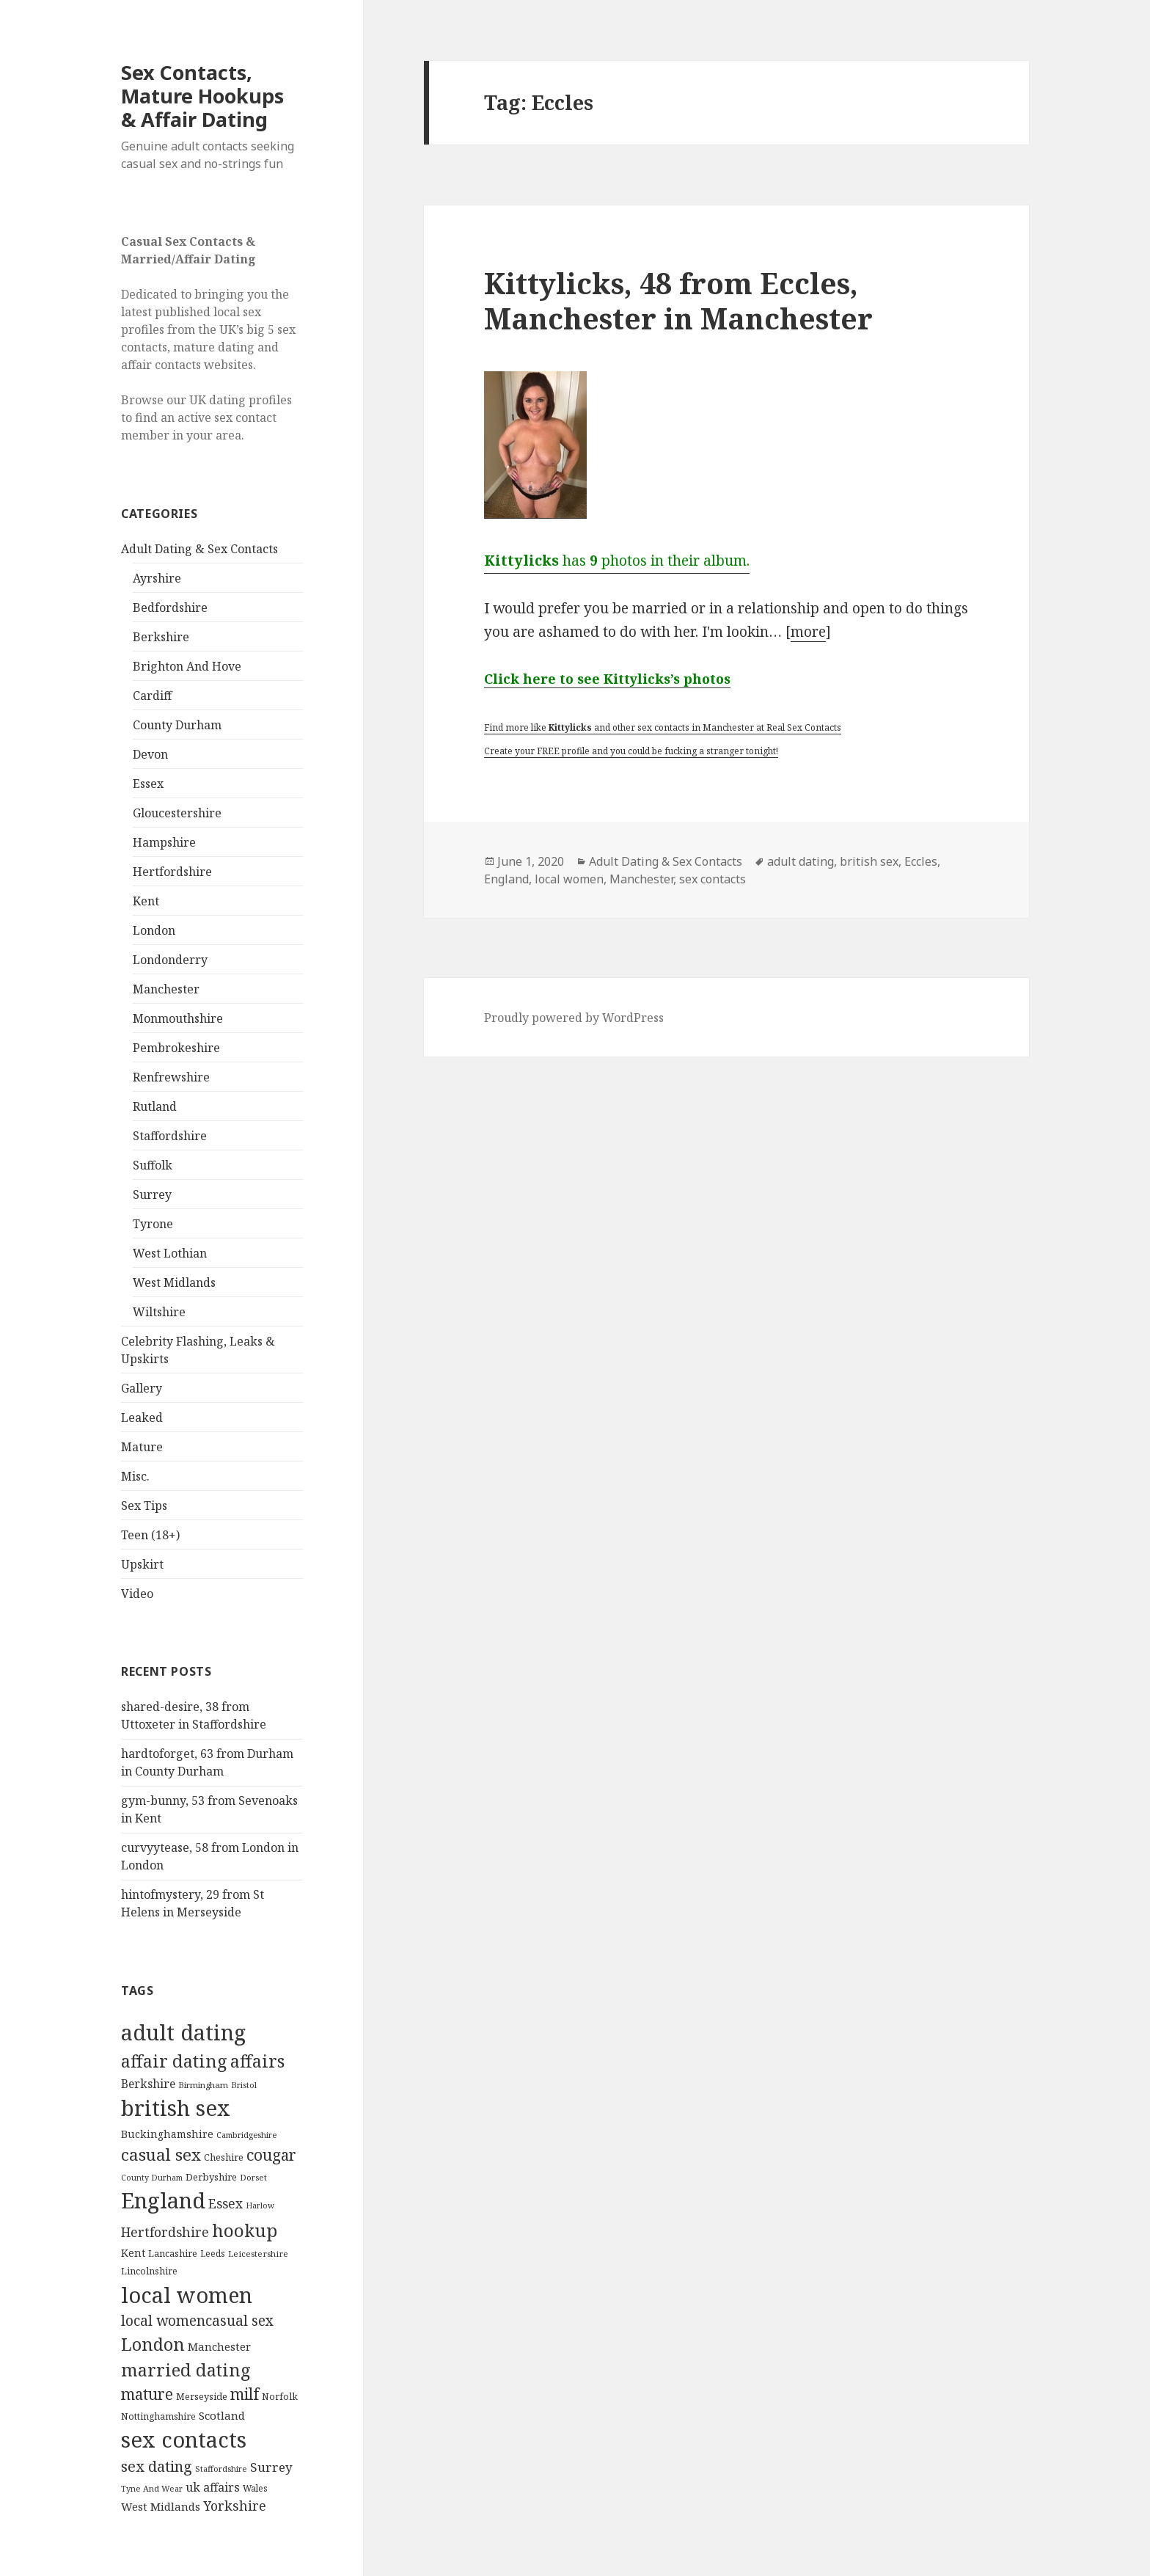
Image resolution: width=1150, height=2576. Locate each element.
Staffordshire (170, 1136)
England (506, 879)
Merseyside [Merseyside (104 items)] (201, 2396)
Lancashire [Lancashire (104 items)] (172, 2253)
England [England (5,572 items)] (163, 2200)
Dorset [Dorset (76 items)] (253, 2177)
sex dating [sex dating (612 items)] (156, 2466)
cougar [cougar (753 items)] (271, 2155)
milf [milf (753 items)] (244, 2394)
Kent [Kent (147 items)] (133, 2253)
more (808, 631)
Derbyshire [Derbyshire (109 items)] (211, 2176)
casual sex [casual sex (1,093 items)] (161, 2154)
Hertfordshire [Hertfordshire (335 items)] (165, 2232)
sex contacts (712, 879)
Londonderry (170, 960)
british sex (869, 861)
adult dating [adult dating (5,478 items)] (183, 2032)
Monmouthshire (178, 1018)
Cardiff (152, 695)
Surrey (152, 1194)
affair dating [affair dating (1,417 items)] (174, 2061)
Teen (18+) (150, 1535)
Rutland (155, 1106)
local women (569, 879)
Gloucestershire (177, 813)
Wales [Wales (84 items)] (255, 2488)
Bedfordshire (170, 607)
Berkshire (161, 637)
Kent (146, 901)
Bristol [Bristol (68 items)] (244, 2084)
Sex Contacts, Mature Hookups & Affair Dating (202, 96)
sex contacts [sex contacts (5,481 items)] (183, 2439)
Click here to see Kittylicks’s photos (607, 678)
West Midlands (174, 1282)
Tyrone (153, 1224)
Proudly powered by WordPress (574, 1018)
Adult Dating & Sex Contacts (199, 549)
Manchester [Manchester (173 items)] (219, 2346)
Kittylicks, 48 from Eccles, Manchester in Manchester (678, 300)
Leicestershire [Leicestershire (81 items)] (258, 2253)
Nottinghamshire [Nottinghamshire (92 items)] (158, 2416)
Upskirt (142, 1564)
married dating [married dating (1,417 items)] (186, 2370)
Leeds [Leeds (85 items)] (212, 2253)
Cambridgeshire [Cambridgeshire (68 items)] (246, 2134)
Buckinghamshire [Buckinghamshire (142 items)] (167, 2134)
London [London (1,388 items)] (153, 2344)
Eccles (920, 861)
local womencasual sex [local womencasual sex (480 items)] (197, 2320)
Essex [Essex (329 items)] (225, 2203)
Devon (150, 754)
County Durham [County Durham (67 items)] (152, 2177)
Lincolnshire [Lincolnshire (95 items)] (149, 2271)
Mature (142, 1447)
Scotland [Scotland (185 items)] (222, 2415)
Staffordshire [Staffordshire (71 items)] (221, 2468)
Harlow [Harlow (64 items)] (260, 2205)
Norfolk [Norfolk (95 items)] (280, 2396)
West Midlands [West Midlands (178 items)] (160, 2506)
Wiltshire (159, 1312)
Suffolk (152, 1165)
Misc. (135, 1476)
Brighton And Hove (187, 666)
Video (137, 1594)
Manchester (166, 989)
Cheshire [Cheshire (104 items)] (223, 2157)
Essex (148, 784)
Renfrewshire (171, 1077)
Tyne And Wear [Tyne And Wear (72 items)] (152, 2488)
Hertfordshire (172, 872)
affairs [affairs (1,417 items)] (257, 2061)
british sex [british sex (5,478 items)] (175, 2108)
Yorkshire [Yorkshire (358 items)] (234, 2505)
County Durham (177, 725)
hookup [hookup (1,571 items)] (244, 2230)
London (154, 930)
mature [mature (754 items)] (147, 2394)
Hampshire (164, 842)
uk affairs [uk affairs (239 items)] (213, 2487)
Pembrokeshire (176, 1048)
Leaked (142, 1417)
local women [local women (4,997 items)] (186, 2294)
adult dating (800, 861)
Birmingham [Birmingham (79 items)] (203, 2084)
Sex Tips (144, 1505)
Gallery (141, 1388)
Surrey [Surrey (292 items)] (271, 2467)
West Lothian (170, 1253)
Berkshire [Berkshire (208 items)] (148, 2084)
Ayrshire (157, 578)
